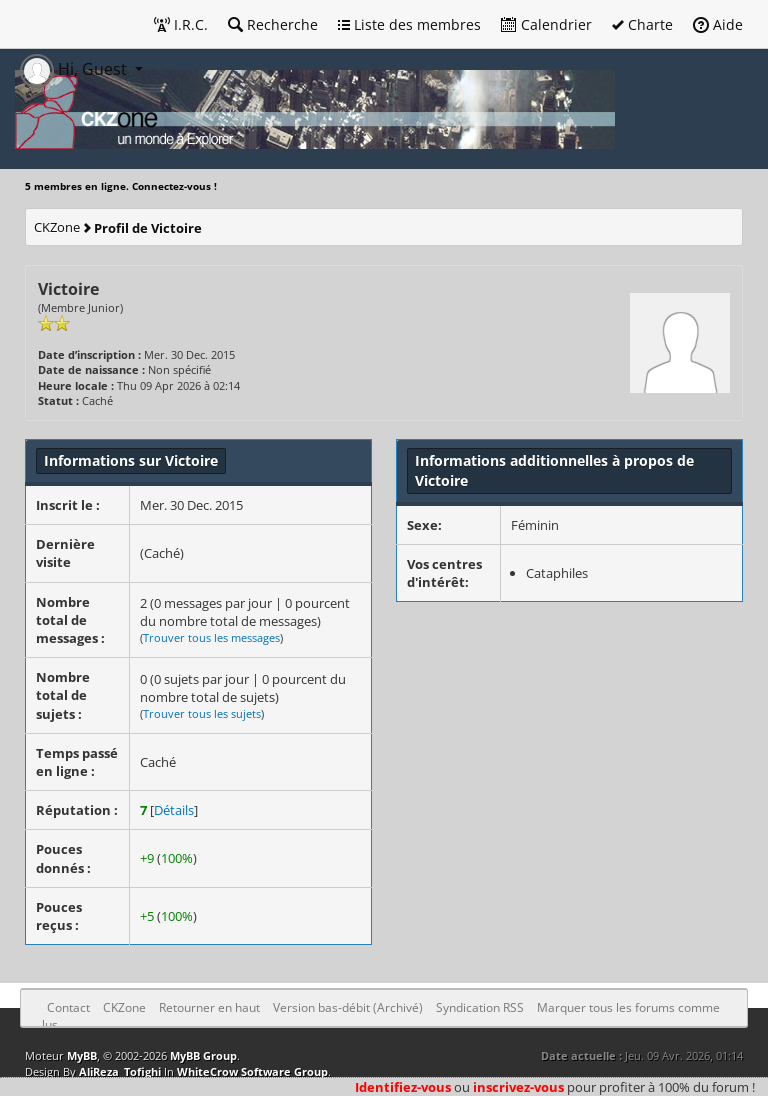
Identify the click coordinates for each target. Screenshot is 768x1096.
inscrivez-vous (518, 1087)
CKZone (57, 227)
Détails (174, 810)
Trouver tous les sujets (202, 713)
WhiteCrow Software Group (252, 1071)
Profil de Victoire (148, 228)
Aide (718, 24)
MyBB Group (203, 1055)
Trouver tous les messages (211, 637)
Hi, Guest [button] (75, 69)
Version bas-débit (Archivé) (348, 1007)
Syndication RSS (480, 1007)
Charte (642, 24)
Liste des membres (409, 24)
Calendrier (546, 24)
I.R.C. (181, 24)
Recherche (273, 24)
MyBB (82, 1055)
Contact (68, 1007)
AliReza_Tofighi (120, 1071)
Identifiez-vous (403, 1087)
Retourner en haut (209, 1007)
